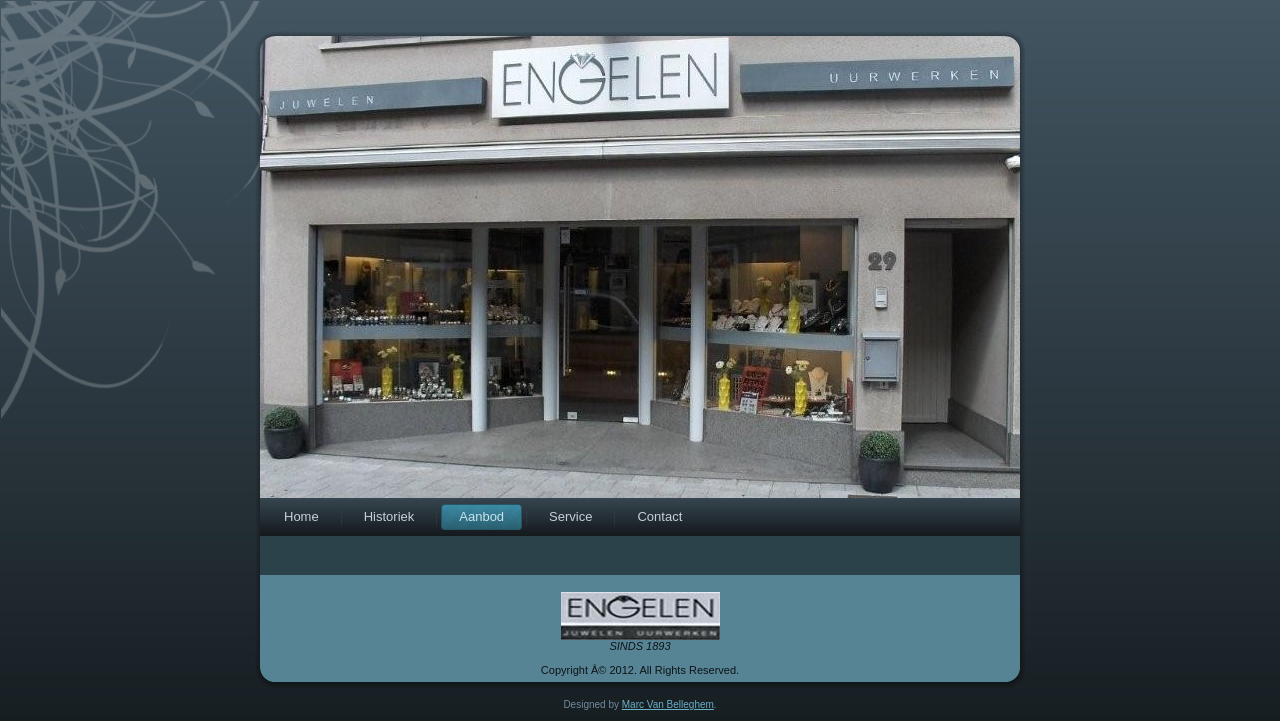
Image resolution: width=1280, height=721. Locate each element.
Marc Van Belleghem (668, 704)
